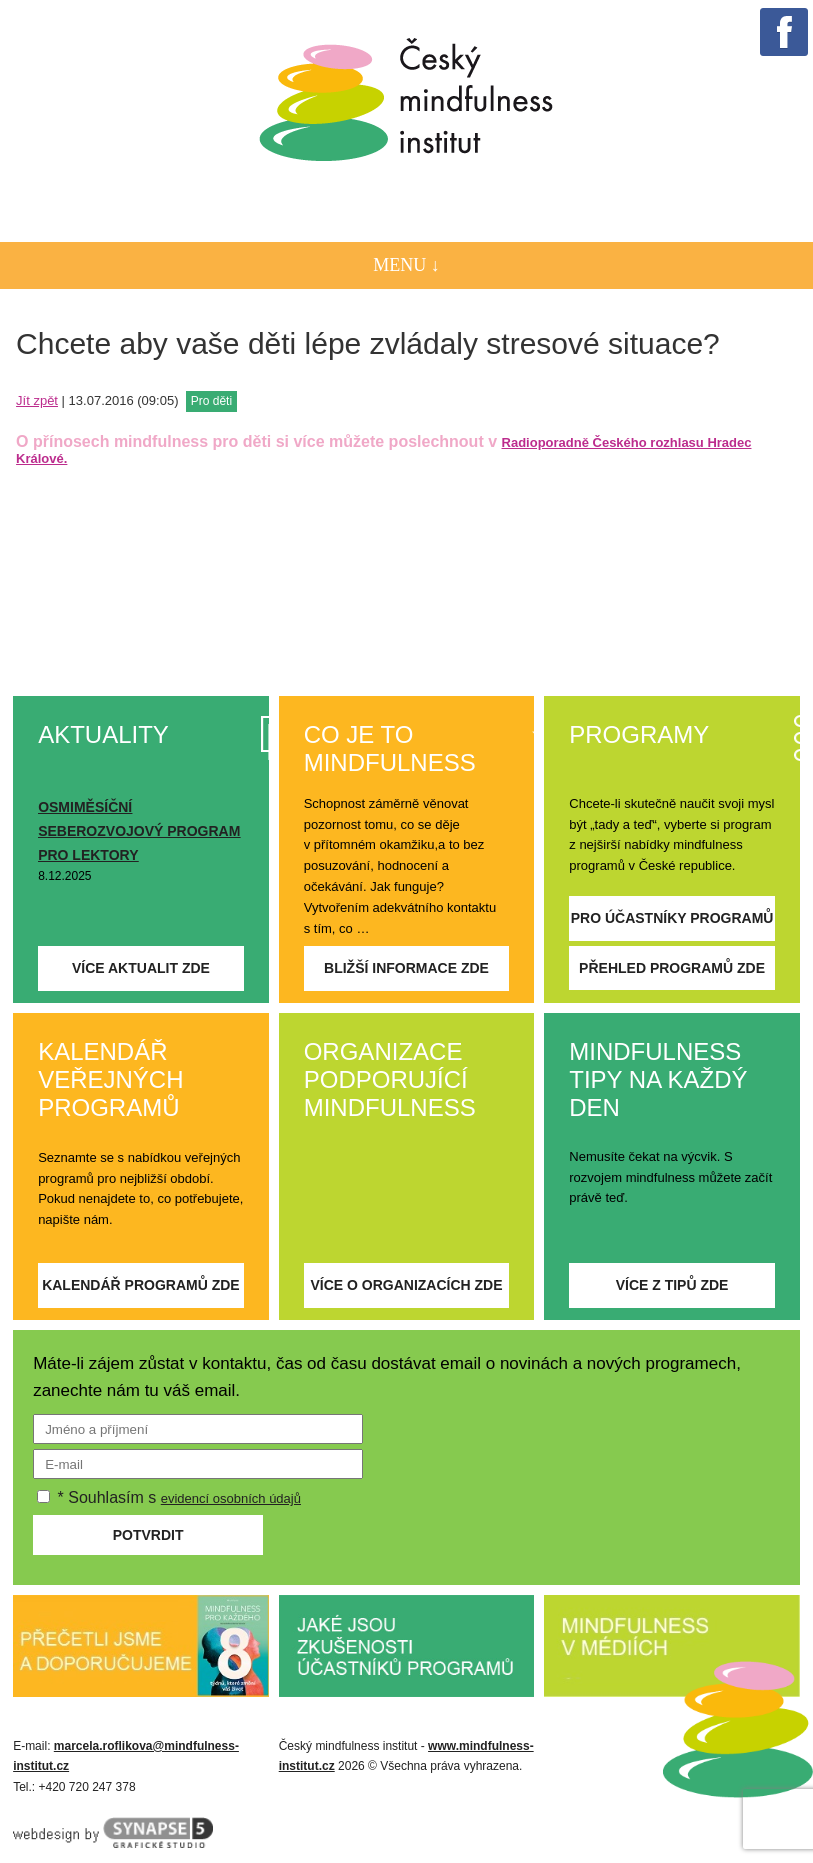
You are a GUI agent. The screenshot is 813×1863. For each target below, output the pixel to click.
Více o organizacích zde (406, 1285)
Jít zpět (37, 400)
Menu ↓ (406, 265)
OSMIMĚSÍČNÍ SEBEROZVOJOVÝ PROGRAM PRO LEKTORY (139, 831)
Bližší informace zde (406, 968)
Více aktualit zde (141, 968)
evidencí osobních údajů (231, 1498)
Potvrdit (148, 1535)
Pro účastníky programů (672, 918)
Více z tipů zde (672, 1285)
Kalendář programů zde (141, 1285)
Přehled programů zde (672, 968)
